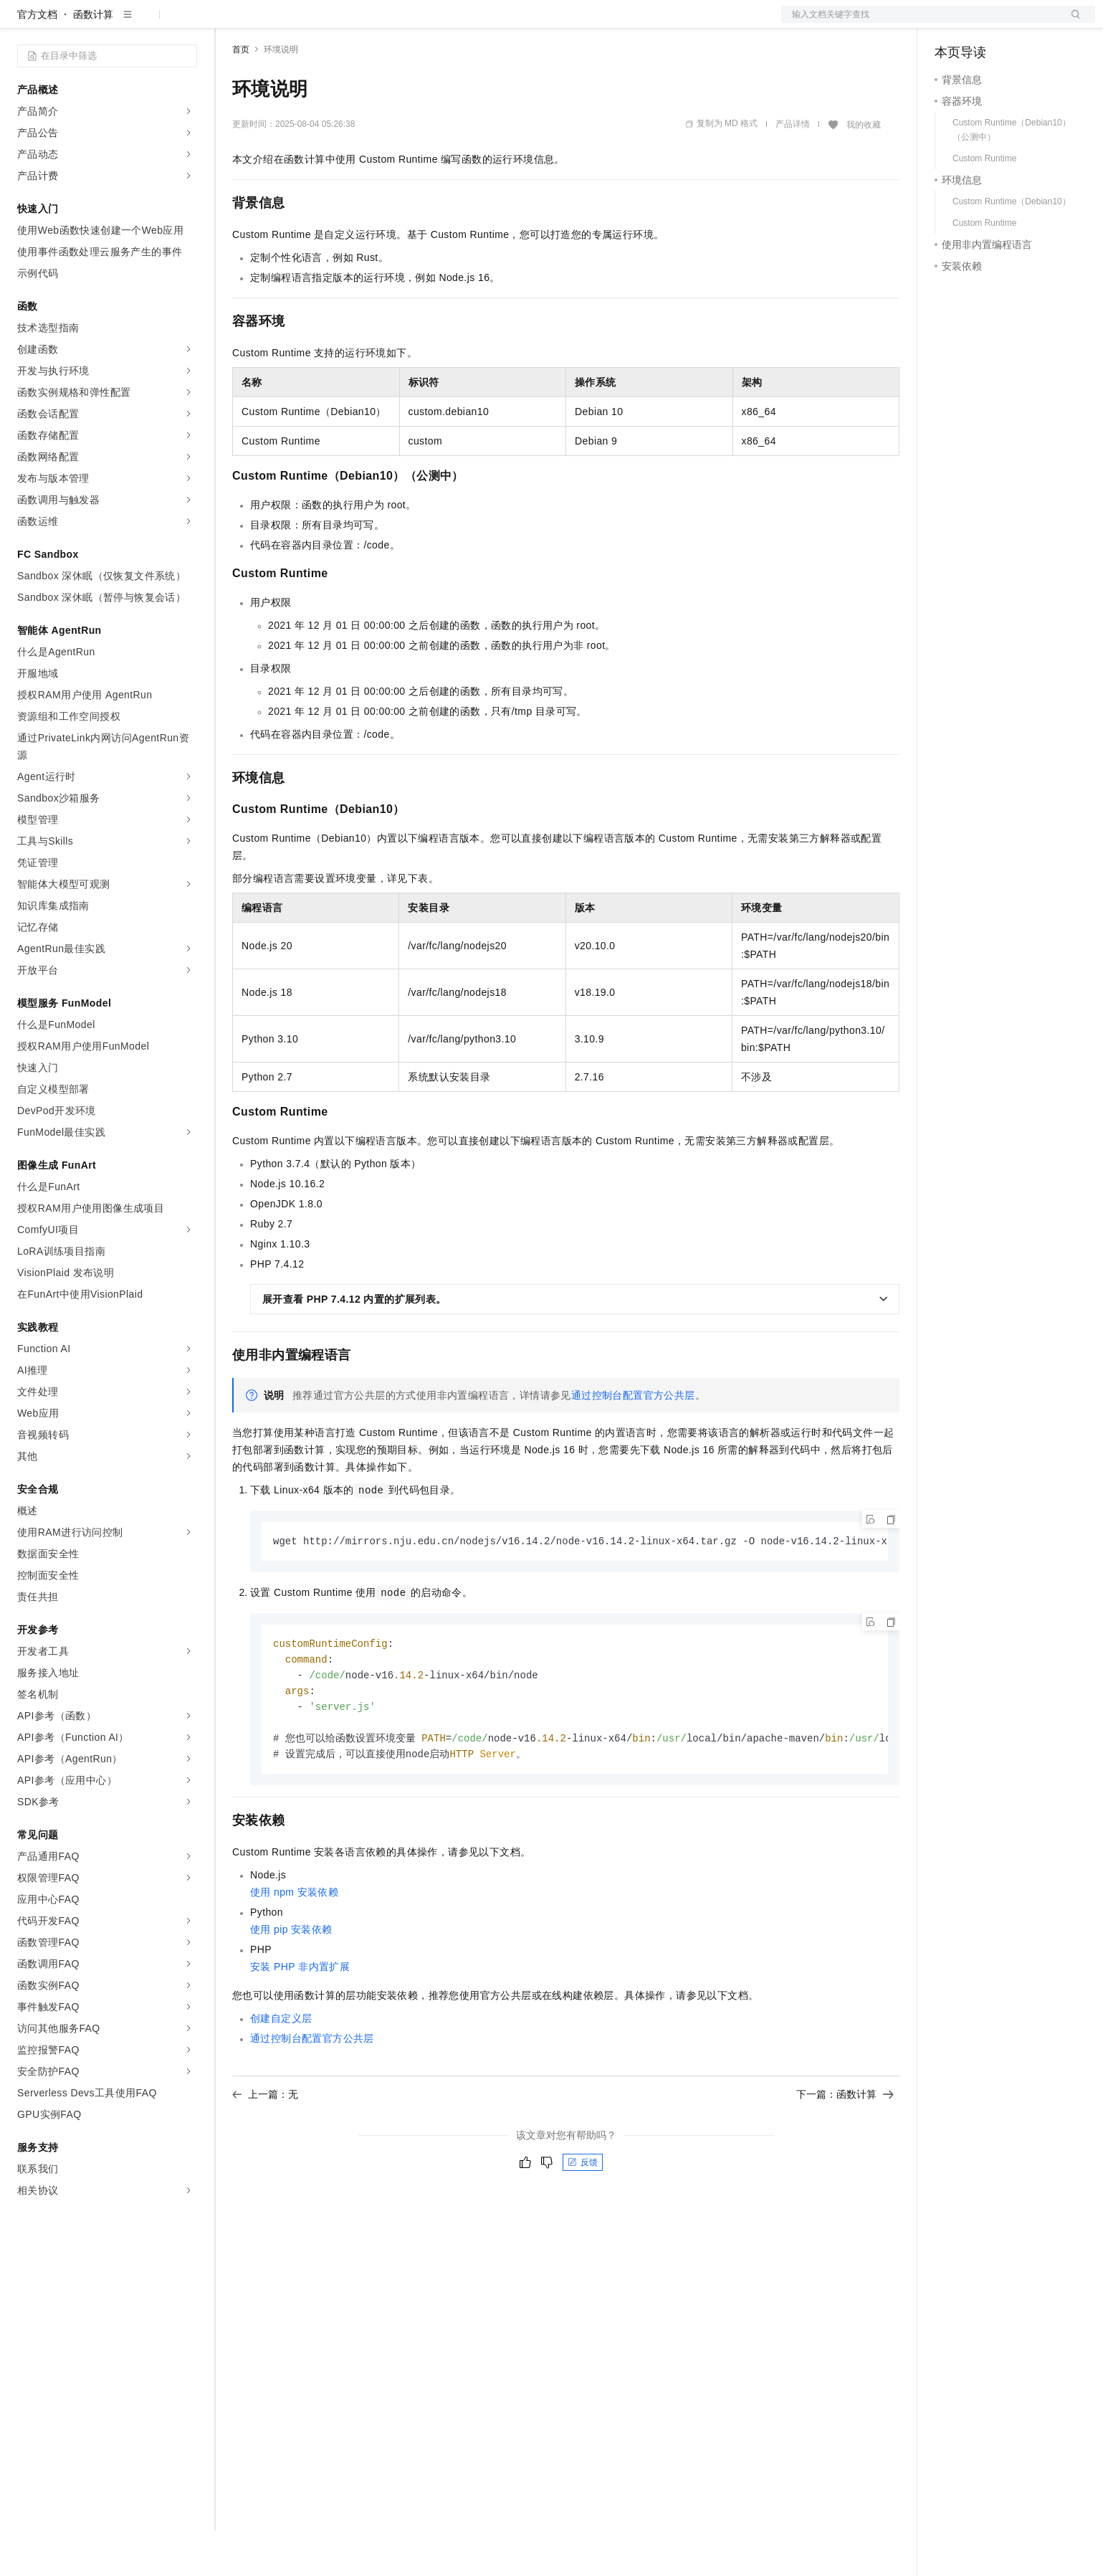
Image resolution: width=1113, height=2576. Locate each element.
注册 (1019, 23)
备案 (950, 23)
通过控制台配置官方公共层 (633, 1441)
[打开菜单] (23, 23)
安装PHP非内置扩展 (300, 2019)
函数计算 (93, 60)
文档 (920, 23)
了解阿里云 (472, 23)
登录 (1071, 23)
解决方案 (231, 23)
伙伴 (388, 23)
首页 (240, 95)
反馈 (583, 2215)
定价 (310, 23)
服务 (423, 23)
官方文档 (37, 60)
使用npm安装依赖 (294, 1944)
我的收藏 (863, 171)
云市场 (349, 23)
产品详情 (792, 170)
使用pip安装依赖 (291, 1981)
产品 (186, 23)
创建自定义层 (281, 2070)
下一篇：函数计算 (845, 2146)
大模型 (147, 23)
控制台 (985, 23)
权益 (275, 23)
